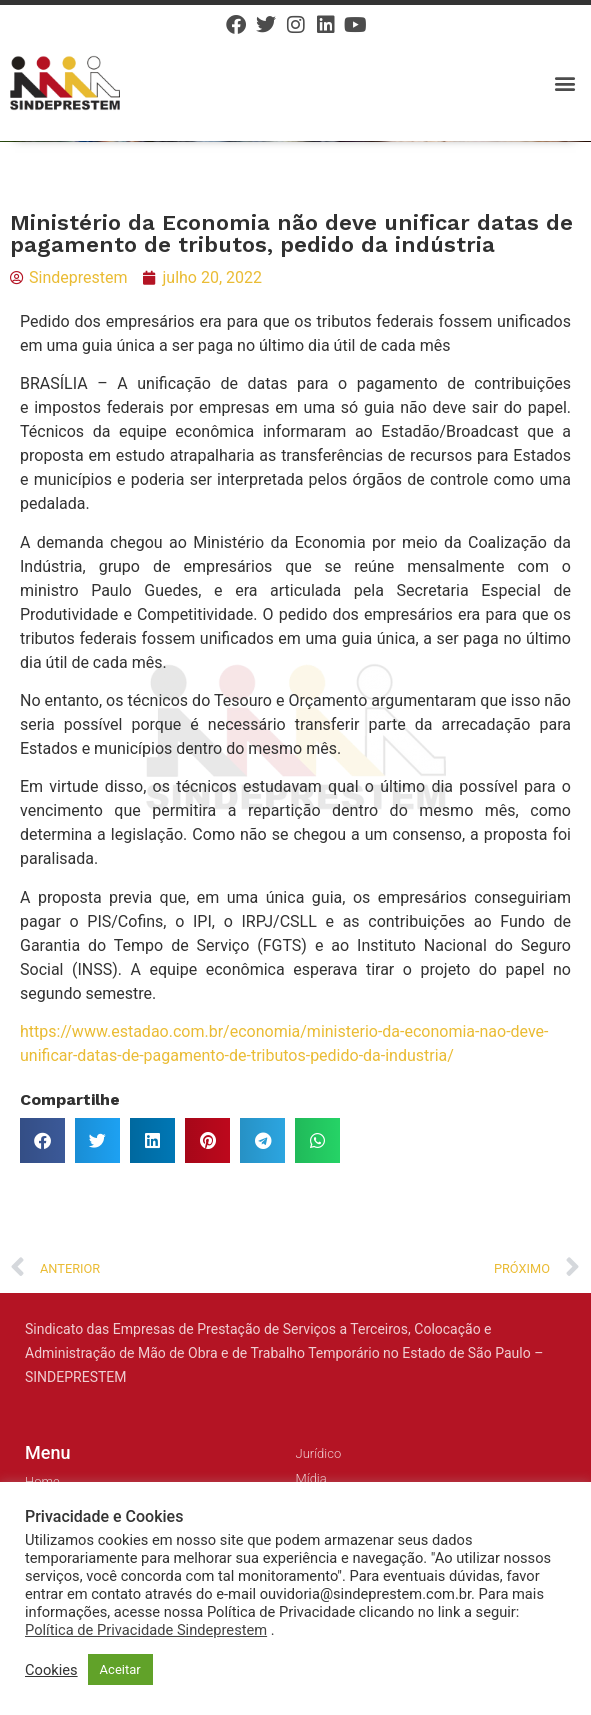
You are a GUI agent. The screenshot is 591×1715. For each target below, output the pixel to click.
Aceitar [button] (120, 1669)
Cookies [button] (51, 1670)
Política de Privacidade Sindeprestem (146, 1630)
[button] (564, 82)
